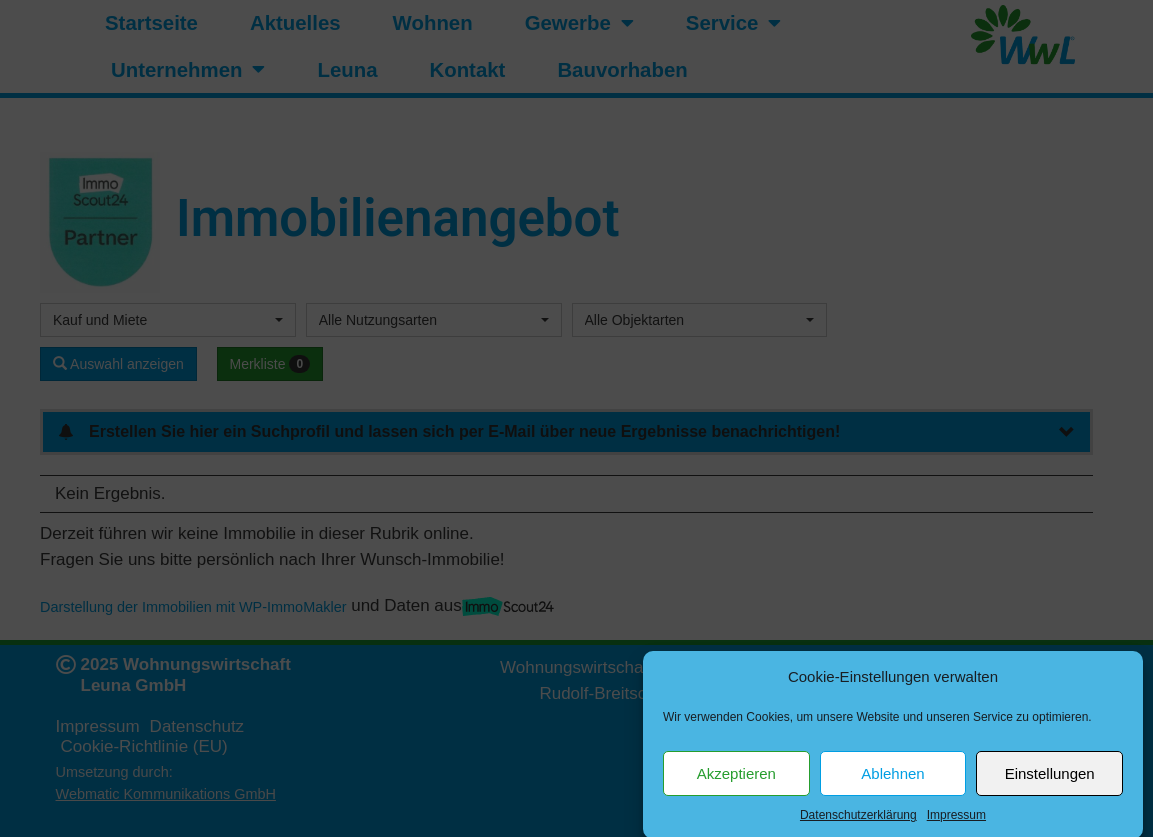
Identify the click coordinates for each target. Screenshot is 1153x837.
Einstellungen (1050, 783)
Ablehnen (892, 783)
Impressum (956, 825)
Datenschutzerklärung (858, 825)
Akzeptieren (736, 783)
